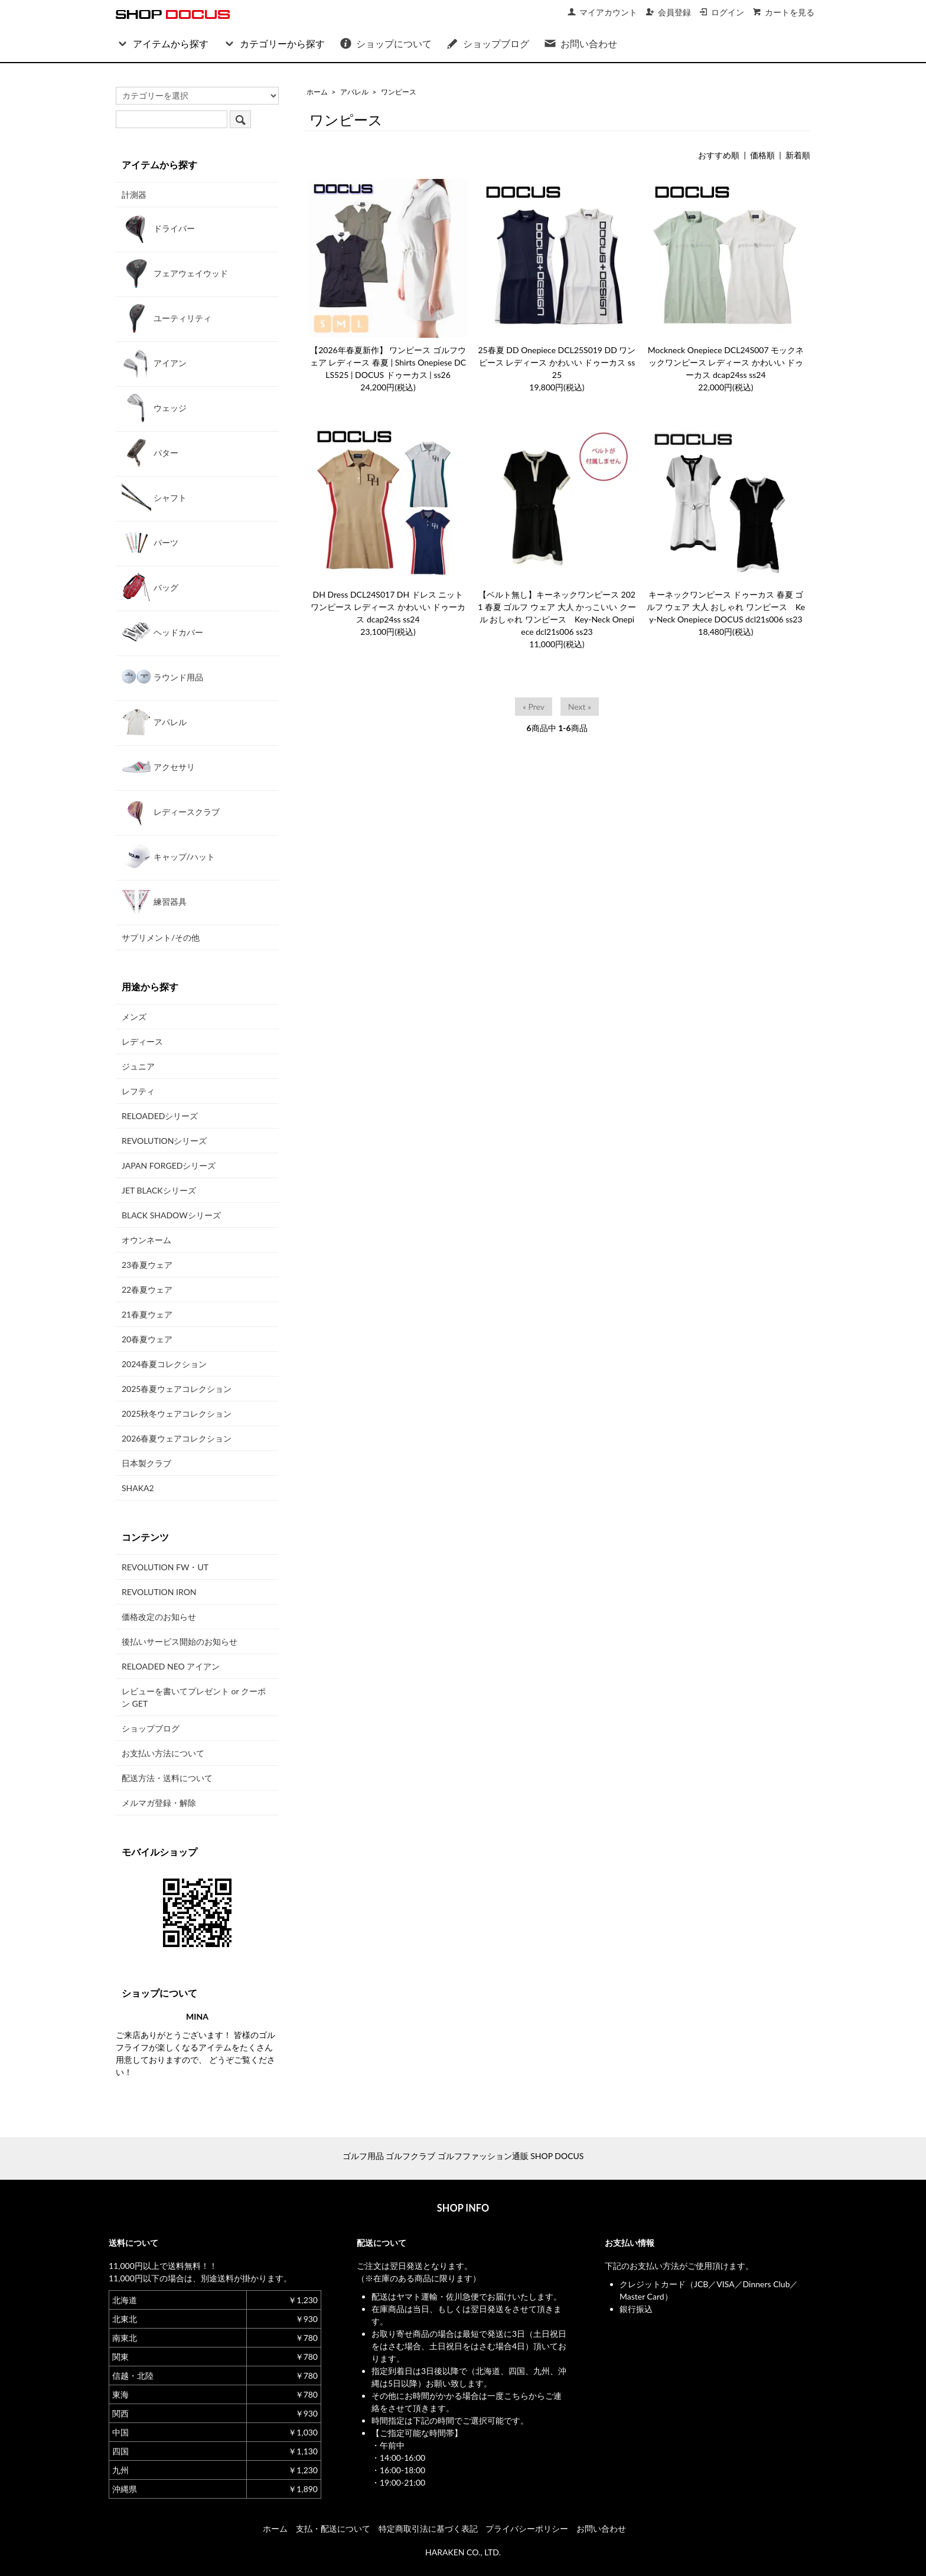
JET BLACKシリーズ (159, 1190)
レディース (142, 1041)
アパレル (354, 91)
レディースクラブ (171, 811)
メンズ (134, 1017)
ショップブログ (487, 43)
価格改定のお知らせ (159, 1617)
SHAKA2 (138, 1488)
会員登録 (668, 12)
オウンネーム (146, 1240)
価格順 (762, 155)
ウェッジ (154, 407)
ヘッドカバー (162, 632)
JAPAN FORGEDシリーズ (169, 1165)
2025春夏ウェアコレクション (176, 1389)
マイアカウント (602, 12)
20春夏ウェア (147, 1339)
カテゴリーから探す (274, 43)
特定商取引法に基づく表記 (428, 2528)
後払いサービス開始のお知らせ (179, 1641)
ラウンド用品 (162, 677)
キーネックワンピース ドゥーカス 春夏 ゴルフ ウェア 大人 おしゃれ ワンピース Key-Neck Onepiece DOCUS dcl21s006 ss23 (726, 606)
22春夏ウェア (147, 1289)
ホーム (317, 91)
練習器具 (154, 901)
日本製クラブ (146, 1463)
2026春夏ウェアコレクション (176, 1438)
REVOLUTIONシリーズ (164, 1141)
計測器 (134, 195)
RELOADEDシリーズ (160, 1116)
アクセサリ (158, 766)
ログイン (721, 12)
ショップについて (385, 43)
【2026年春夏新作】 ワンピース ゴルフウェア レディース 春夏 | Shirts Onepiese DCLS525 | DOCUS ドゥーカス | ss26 (388, 362)
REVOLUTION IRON (159, 1592)
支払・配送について (333, 2528)
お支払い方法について (163, 1753)
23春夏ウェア (147, 1265)
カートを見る (783, 12)
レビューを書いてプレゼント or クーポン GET (194, 1697)
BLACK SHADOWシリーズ (171, 1215)
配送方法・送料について (167, 1778)
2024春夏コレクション (164, 1364)
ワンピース (398, 91)
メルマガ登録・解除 (159, 1803)
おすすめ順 (718, 155)
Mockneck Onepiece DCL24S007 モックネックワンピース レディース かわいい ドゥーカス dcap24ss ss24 (726, 362)
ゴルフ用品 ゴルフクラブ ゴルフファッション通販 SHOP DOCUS (463, 2156)
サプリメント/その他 (161, 937)
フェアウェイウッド (175, 273)
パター (150, 452)
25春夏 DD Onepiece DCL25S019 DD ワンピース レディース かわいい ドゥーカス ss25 (557, 362)
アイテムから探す (162, 43)
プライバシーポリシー (526, 2528)
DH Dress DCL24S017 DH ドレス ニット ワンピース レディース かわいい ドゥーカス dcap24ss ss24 (388, 606)
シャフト (154, 497)
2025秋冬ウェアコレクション (176, 1413)
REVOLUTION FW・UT (165, 1567)
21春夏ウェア (147, 1314)
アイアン (154, 362)
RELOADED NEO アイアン (171, 1666)
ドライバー (158, 228)
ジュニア (138, 1066)
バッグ (150, 587)
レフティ (138, 1091)
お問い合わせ (580, 43)
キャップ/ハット (168, 856)
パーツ (150, 542)
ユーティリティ (166, 317)
